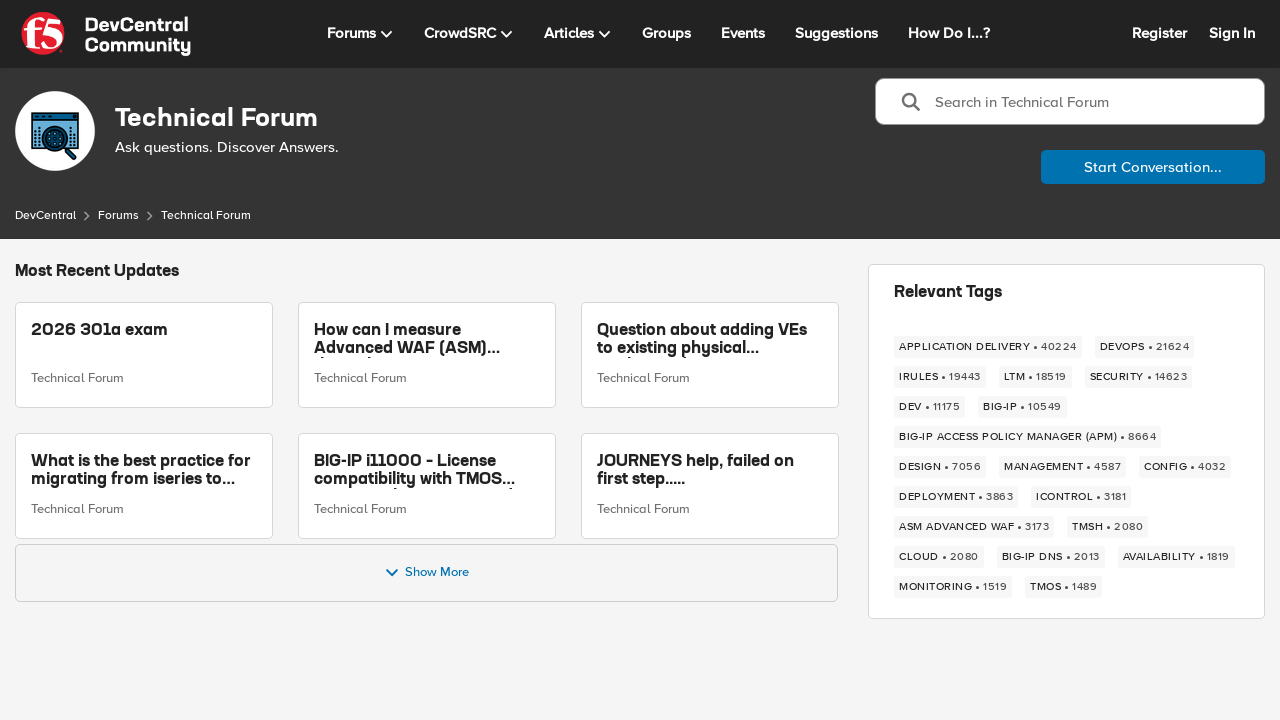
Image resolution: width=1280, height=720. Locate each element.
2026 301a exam (99, 331)
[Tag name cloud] (939, 557)
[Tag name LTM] (1035, 377)
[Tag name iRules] (940, 377)
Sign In (1232, 33)
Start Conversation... (1153, 167)
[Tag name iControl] (1081, 497)
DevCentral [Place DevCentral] (45, 215)
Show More (426, 573)
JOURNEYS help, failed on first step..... (695, 471)
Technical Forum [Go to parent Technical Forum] (77, 378)
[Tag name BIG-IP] (1022, 407)
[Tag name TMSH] (1107, 527)
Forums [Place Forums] (118, 215)
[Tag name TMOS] (1063, 587)
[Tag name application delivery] (988, 347)
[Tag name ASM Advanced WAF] (974, 527)
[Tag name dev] (929, 407)
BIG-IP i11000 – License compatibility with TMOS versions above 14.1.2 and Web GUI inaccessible (413, 471)
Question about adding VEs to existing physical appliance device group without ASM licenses (702, 340)
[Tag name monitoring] (953, 587)
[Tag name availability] (1176, 557)
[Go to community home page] (106, 34)
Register (1159, 33)
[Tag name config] (1185, 467)
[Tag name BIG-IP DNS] (1051, 557)
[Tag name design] (940, 467)
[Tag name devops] (1145, 347)
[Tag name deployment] (956, 497)
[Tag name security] (1139, 377)
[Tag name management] (1062, 467)
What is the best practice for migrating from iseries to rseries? (141, 471)
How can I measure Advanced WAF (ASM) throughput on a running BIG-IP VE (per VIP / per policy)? (410, 340)
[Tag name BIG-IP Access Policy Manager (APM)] (1027, 437)
